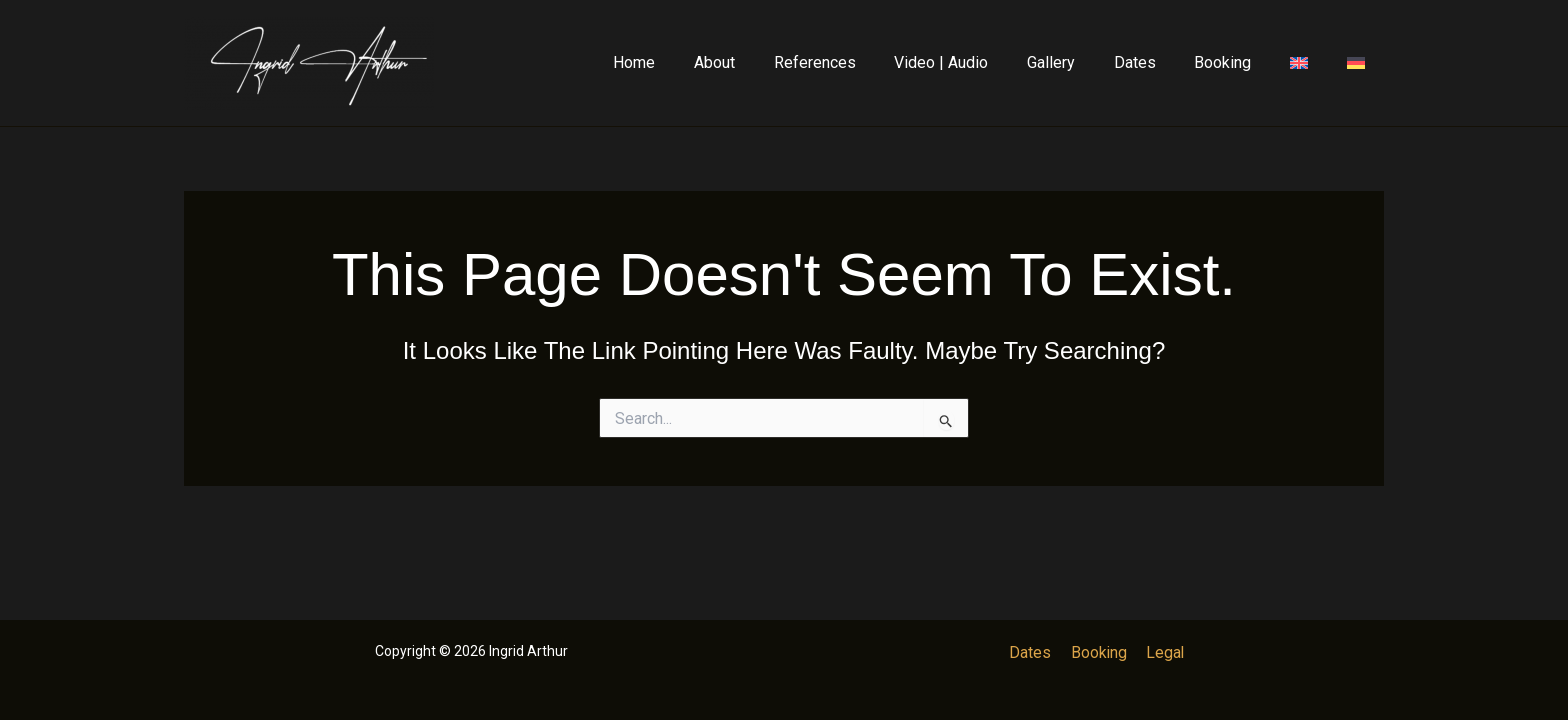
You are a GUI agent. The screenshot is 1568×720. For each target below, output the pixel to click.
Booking (1239, 62)
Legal (1162, 652)
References (858, 62)
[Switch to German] (1359, 63)
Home (691, 62)
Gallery (1081, 62)
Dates (1158, 62)
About (764, 62)
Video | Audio (978, 62)
